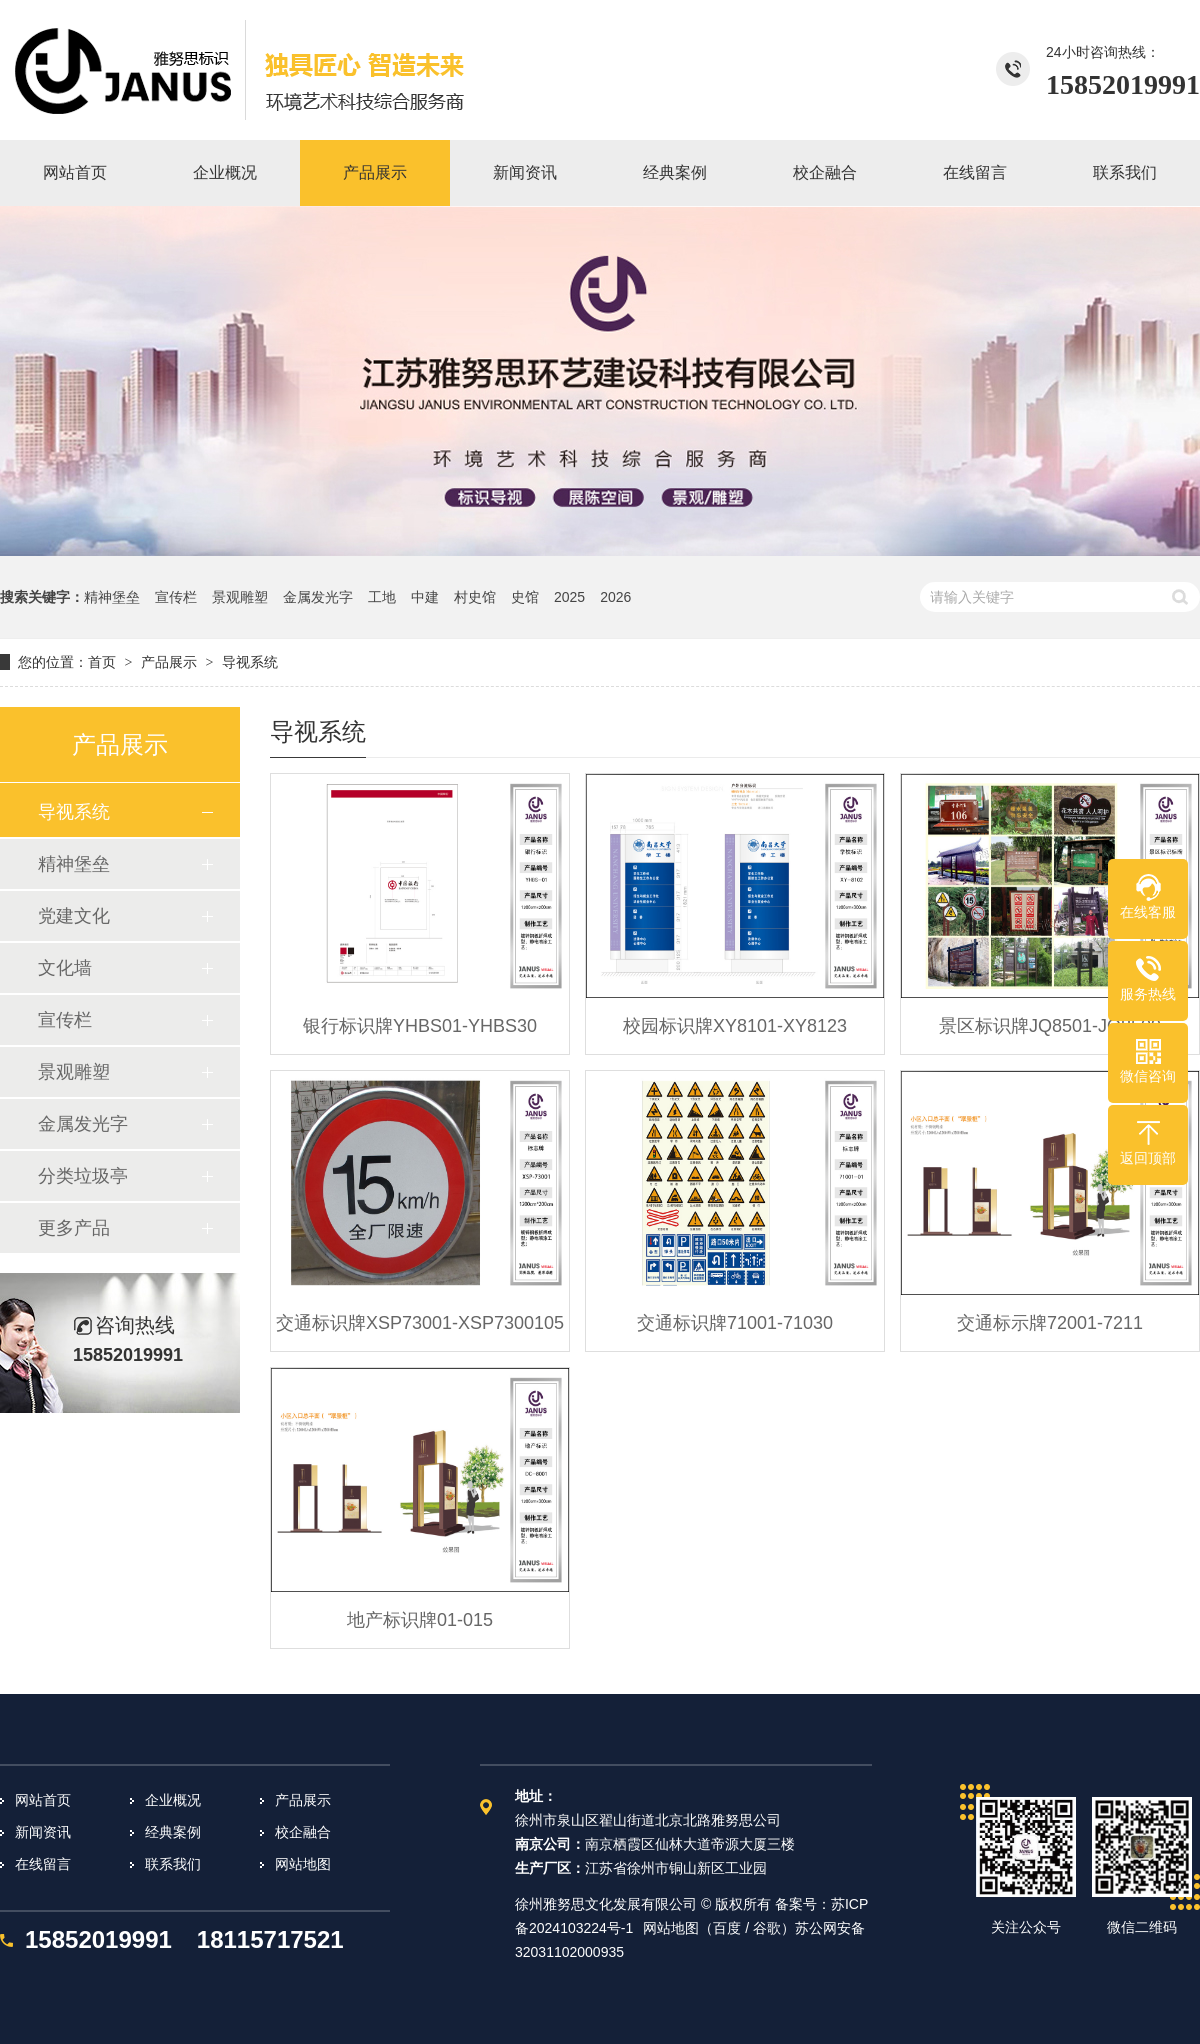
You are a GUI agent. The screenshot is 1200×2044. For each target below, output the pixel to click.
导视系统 (250, 662)
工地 (382, 597)
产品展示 (169, 662)
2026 (615, 597)
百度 (727, 1928)
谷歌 (767, 1928)
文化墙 (65, 968)
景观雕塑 (240, 597)
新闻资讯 (43, 1832)
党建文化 (74, 916)
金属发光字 (318, 597)
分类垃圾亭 (83, 1176)
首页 (102, 662)
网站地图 (303, 1864)
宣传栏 (176, 597)
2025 (569, 597)
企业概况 (173, 1800)
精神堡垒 (112, 597)
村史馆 (475, 597)
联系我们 (173, 1864)
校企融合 (303, 1832)
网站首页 (43, 1800)
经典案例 (173, 1832)
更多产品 (74, 1228)
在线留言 (43, 1864)
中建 (425, 597)
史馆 (525, 597)
